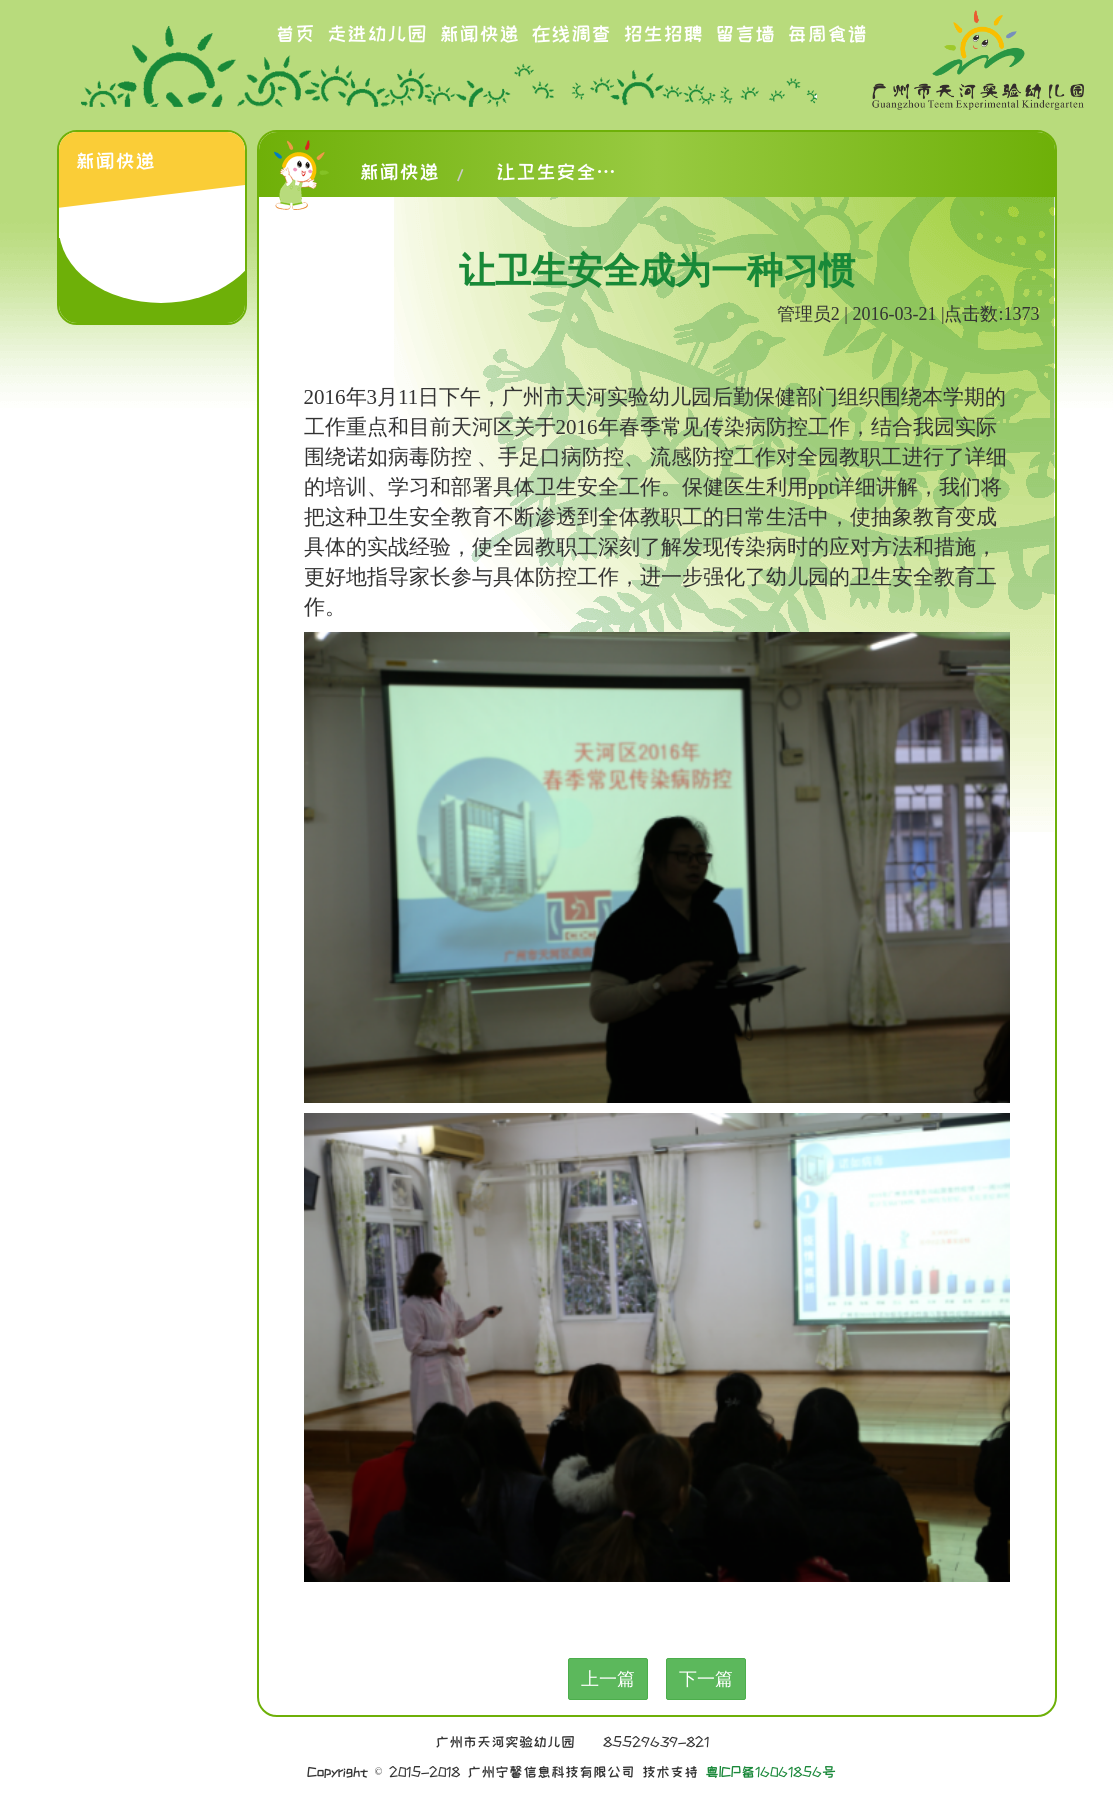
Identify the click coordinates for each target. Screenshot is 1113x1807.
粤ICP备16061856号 (770, 1772)
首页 (295, 34)
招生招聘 (663, 34)
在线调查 (571, 34)
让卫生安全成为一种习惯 (556, 172)
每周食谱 (827, 34)
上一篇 (608, 1679)
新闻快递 (479, 34)
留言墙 (745, 34)
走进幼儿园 (377, 34)
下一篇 (706, 1679)
